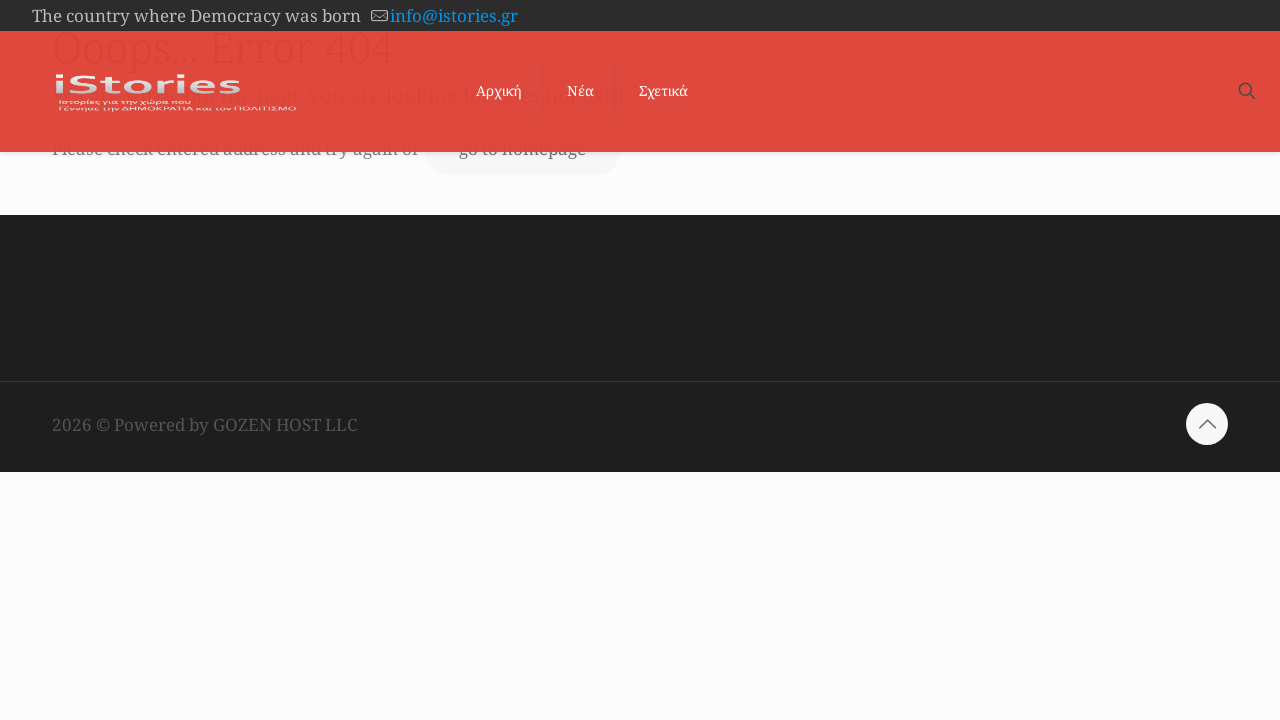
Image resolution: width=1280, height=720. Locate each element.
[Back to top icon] (1207, 424)
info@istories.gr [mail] (454, 15)
